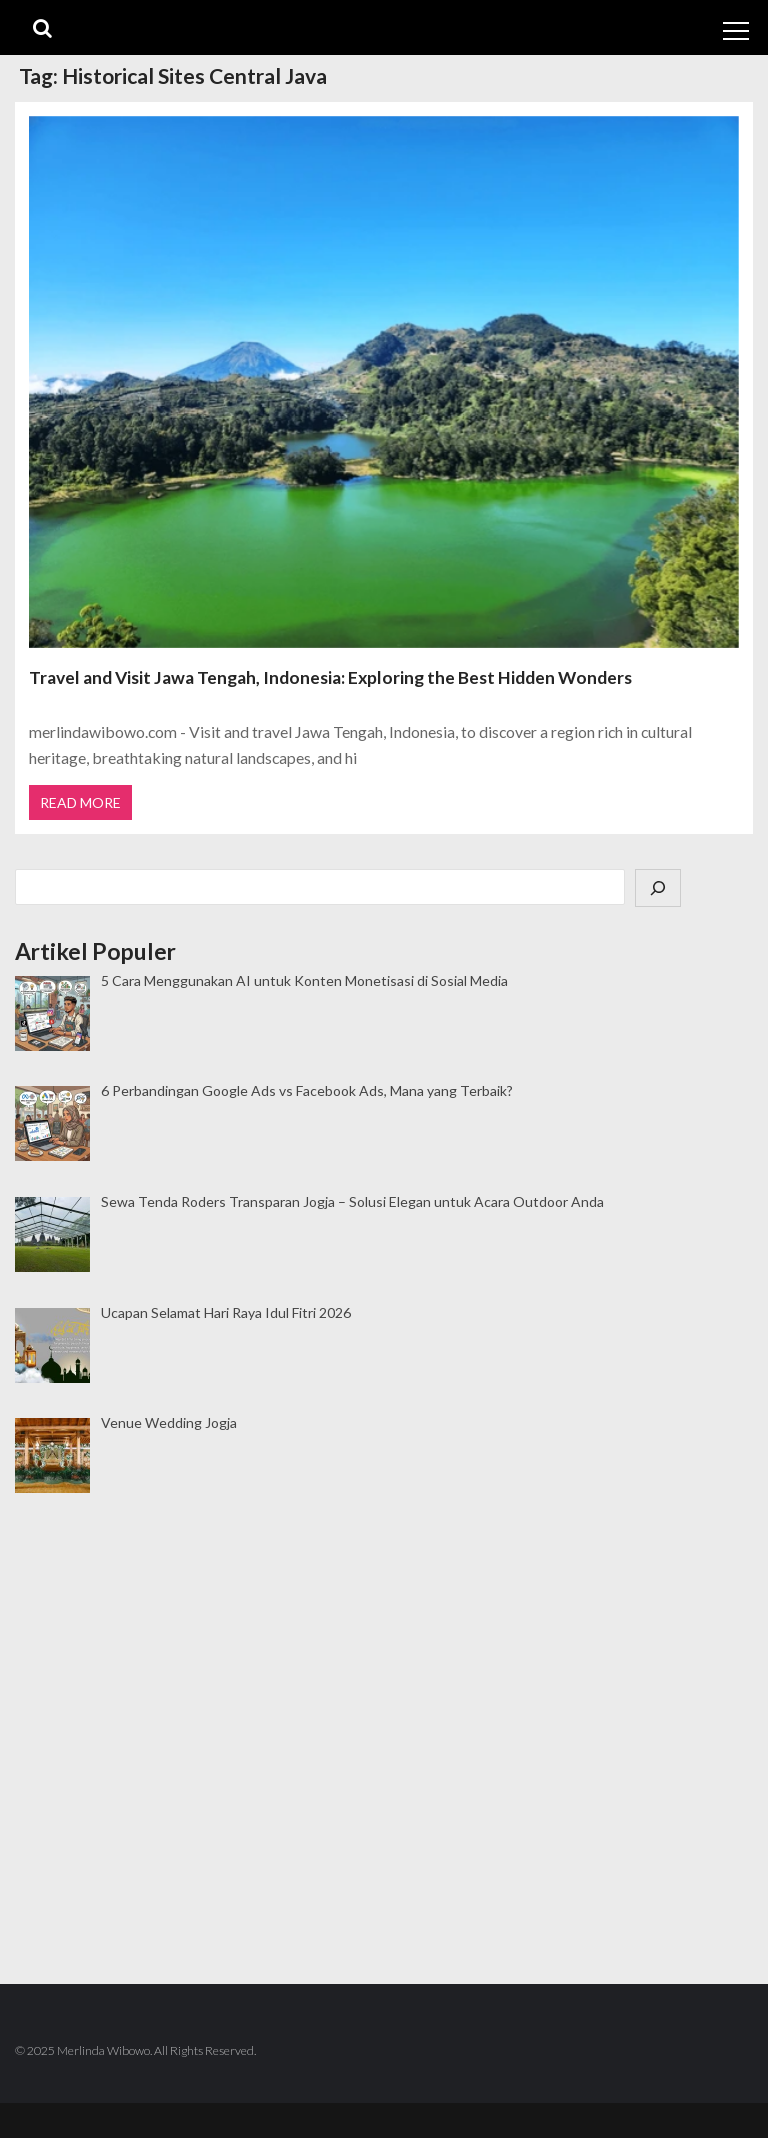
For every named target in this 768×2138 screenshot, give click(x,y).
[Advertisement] (384, 1585)
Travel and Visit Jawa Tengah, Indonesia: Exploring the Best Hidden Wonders (330, 677)
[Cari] (658, 888)
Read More (80, 802)
